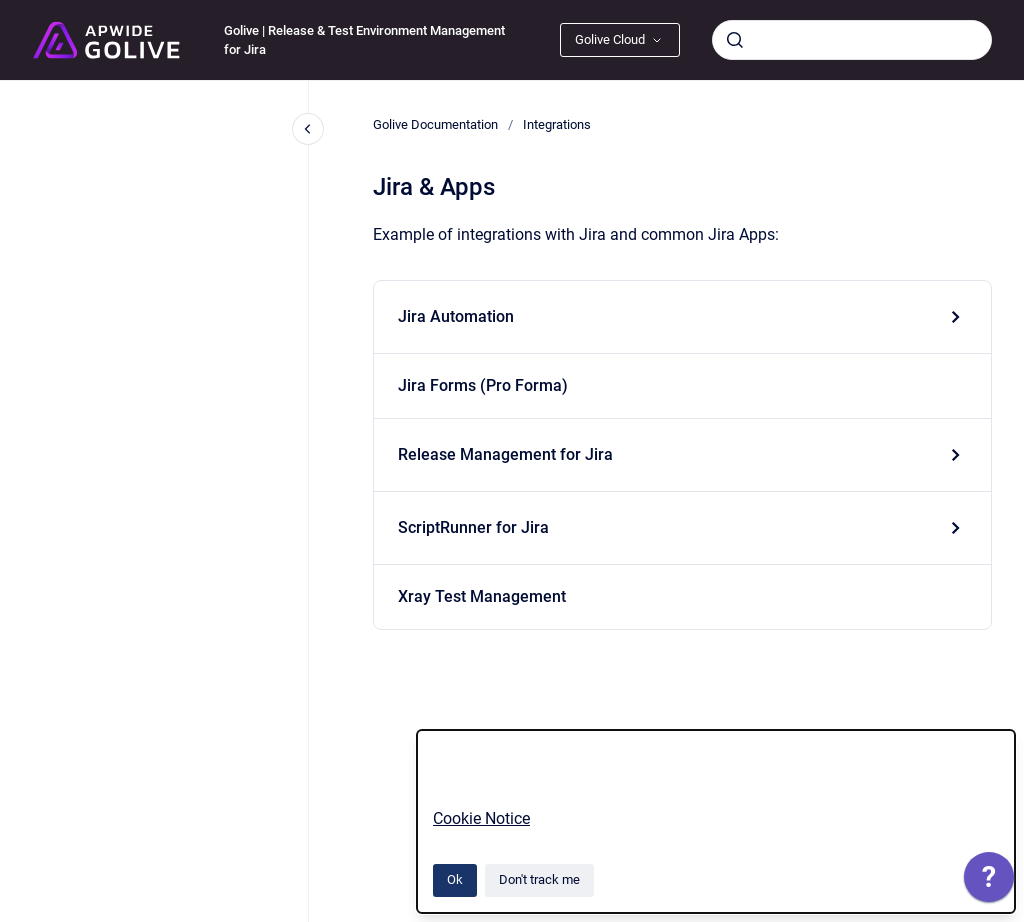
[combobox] (852, 40)
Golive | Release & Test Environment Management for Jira (364, 40)
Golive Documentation (435, 124)
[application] (989, 882)
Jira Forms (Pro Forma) (483, 385)
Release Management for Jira (505, 454)
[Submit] (735, 40)
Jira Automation (456, 316)
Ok (455, 879)
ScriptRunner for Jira (473, 527)
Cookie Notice (481, 818)
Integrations (557, 124)
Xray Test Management (482, 596)
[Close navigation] (308, 129)
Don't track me (539, 879)
